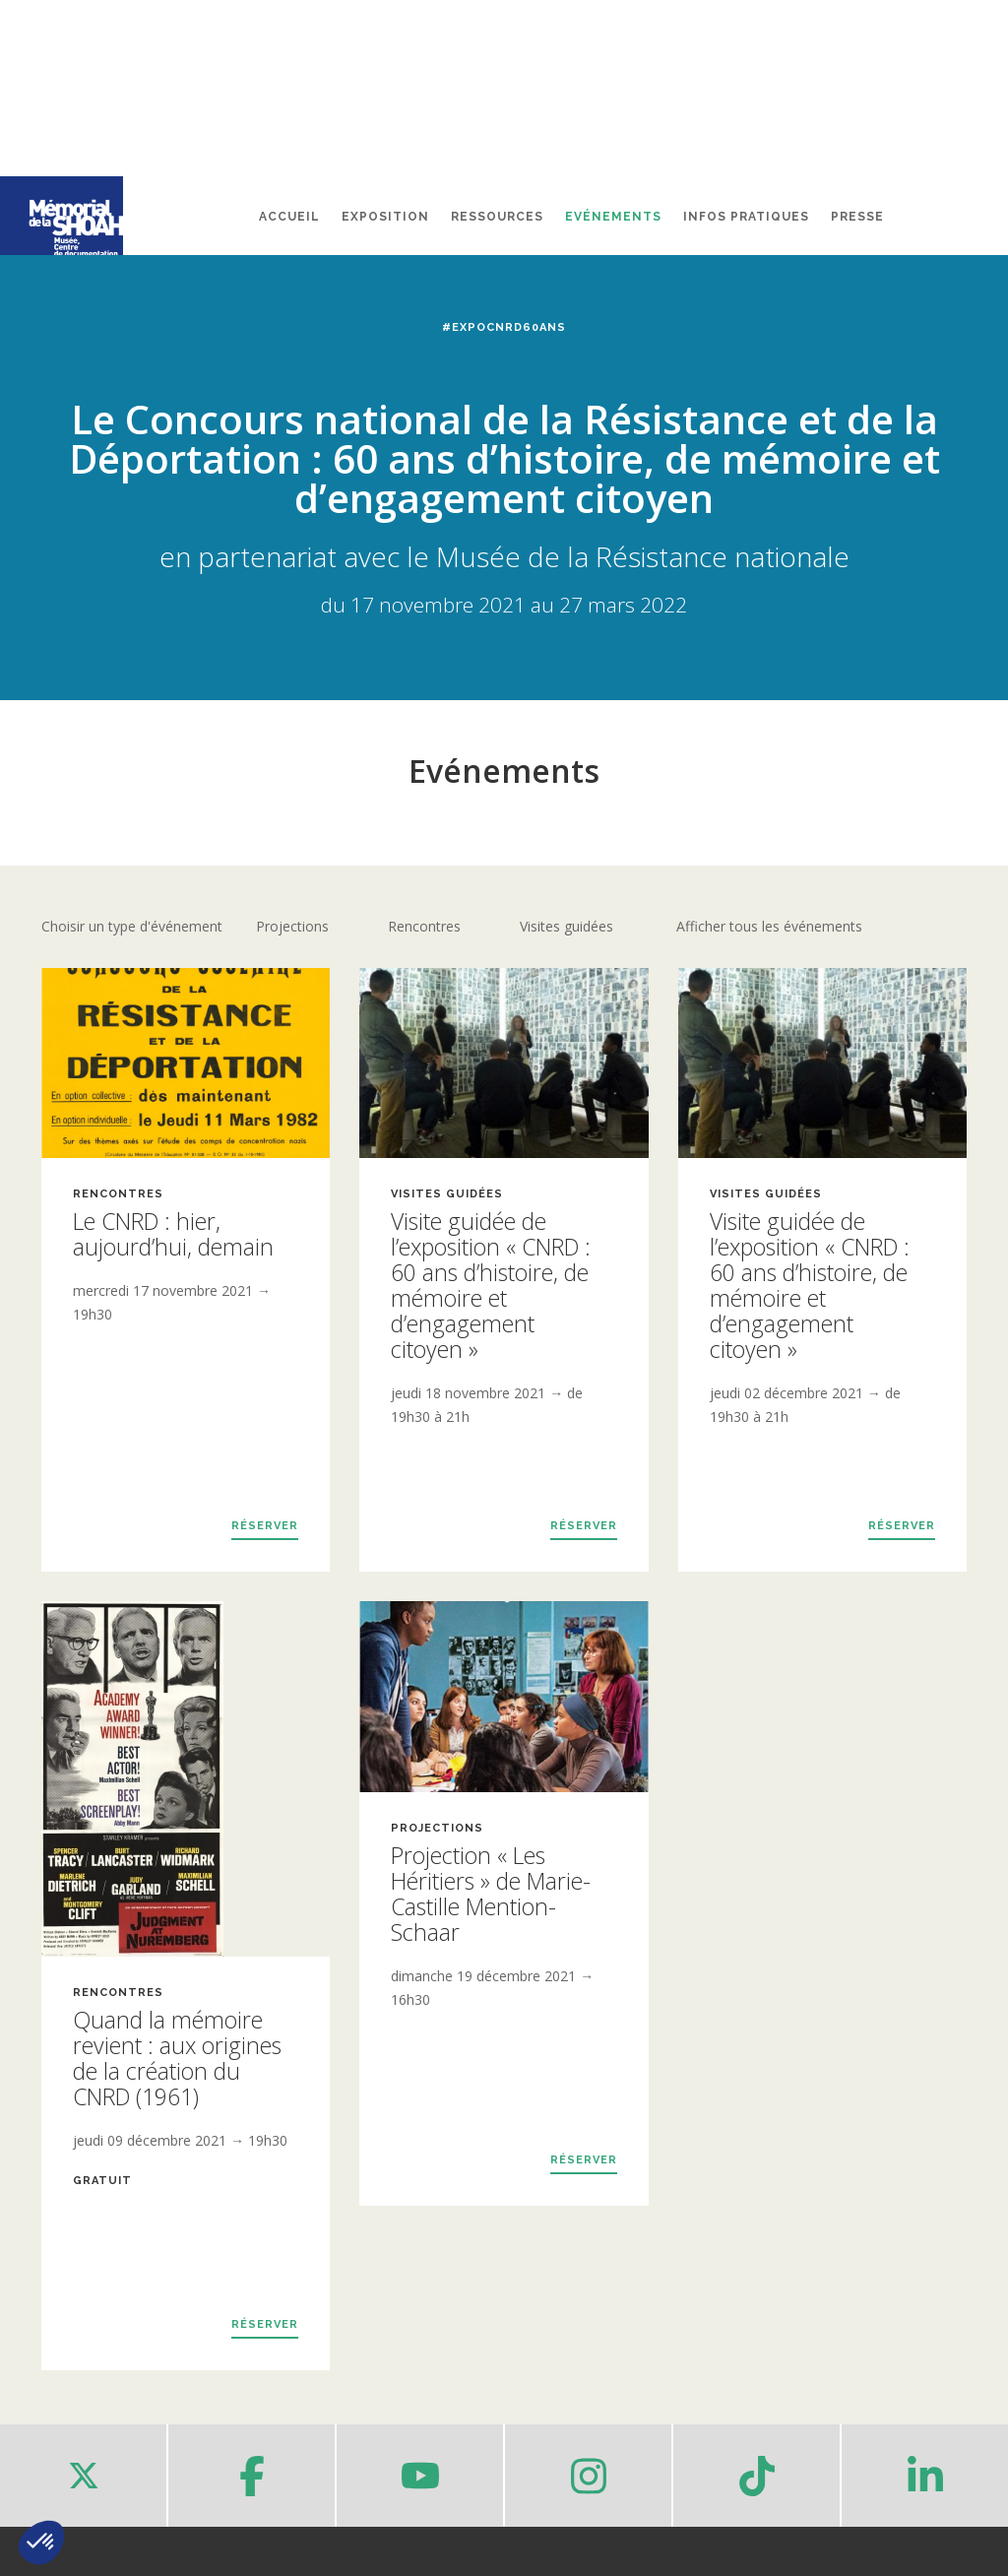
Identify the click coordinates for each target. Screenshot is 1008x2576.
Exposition (385, 217)
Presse (857, 217)
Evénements (613, 217)
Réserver (264, 1525)
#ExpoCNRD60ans (504, 327)
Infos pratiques (746, 217)
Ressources (497, 217)
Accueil (289, 217)
